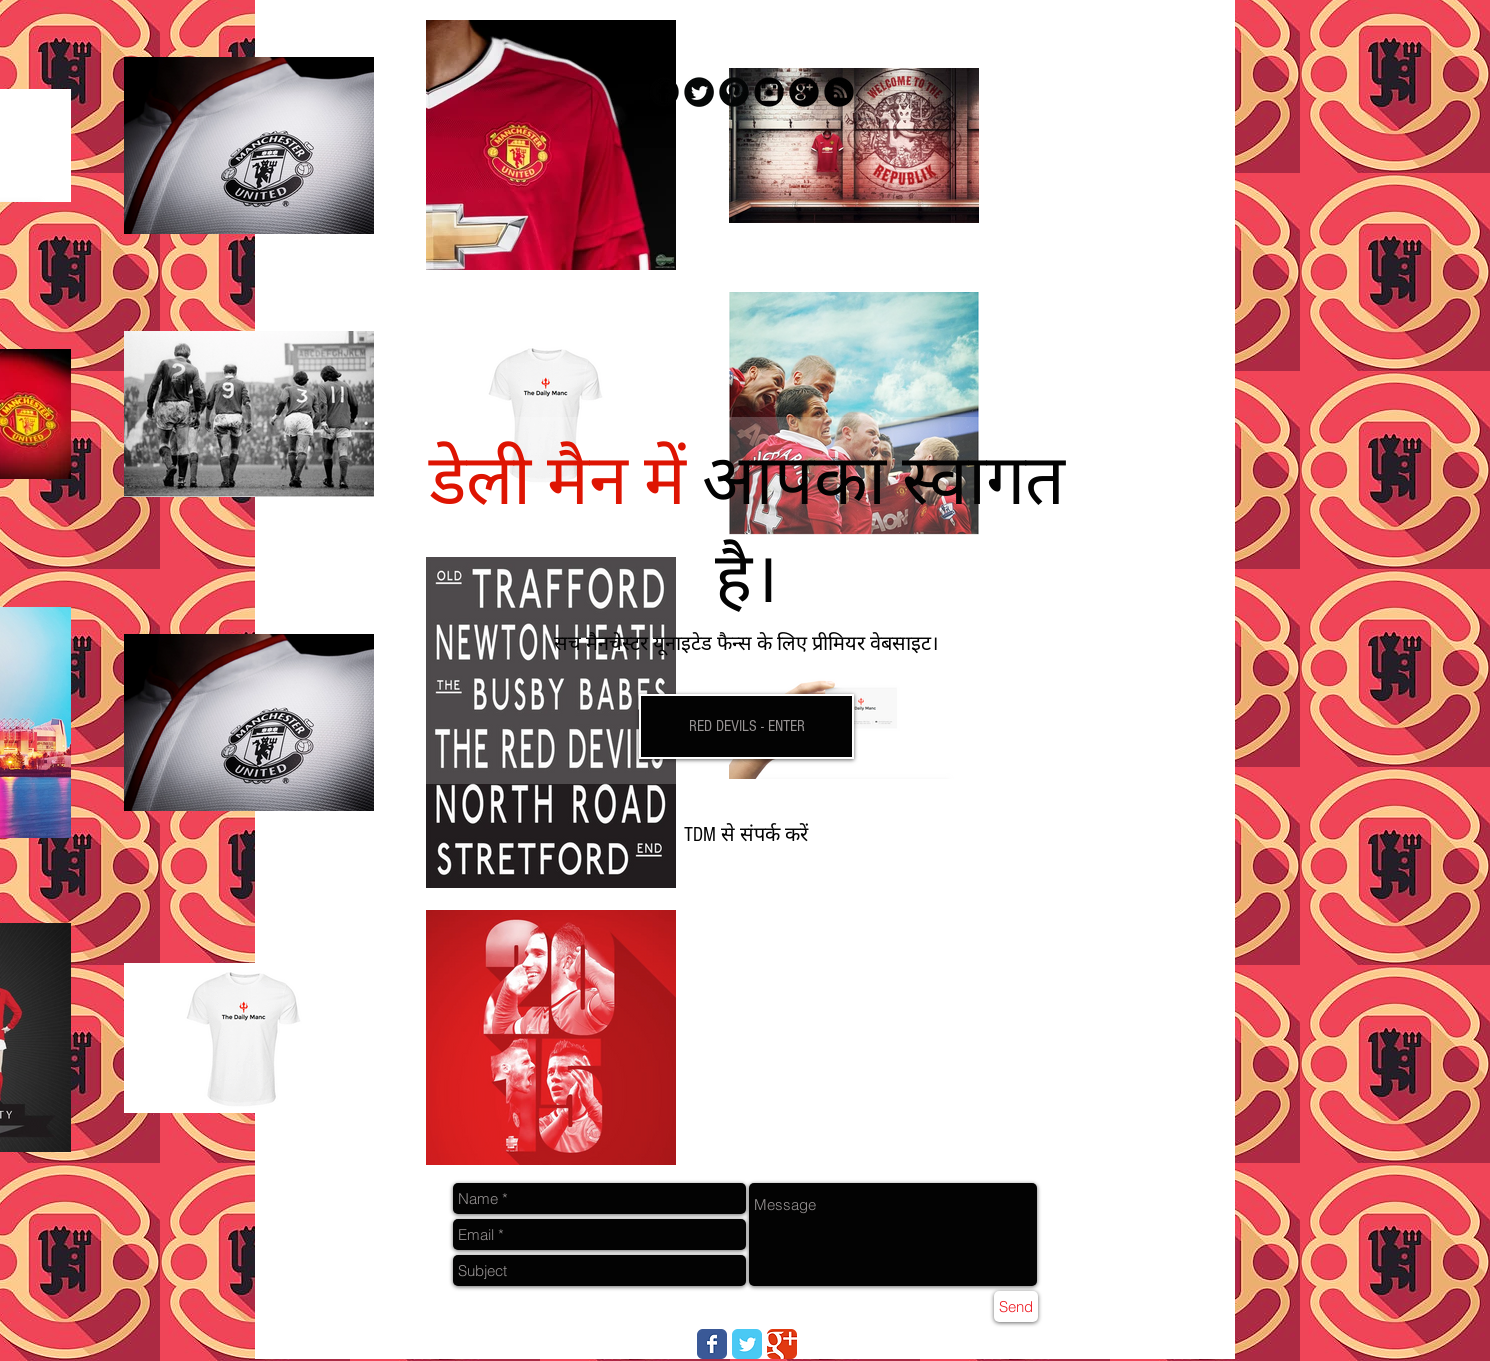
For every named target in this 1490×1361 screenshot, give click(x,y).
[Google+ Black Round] (804, 92)
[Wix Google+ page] (782, 1344)
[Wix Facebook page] (712, 1344)
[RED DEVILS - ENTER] (746, 726)
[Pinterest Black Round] (734, 92)
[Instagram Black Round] (769, 92)
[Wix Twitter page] (747, 1344)
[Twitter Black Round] (699, 92)
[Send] (1016, 1306)
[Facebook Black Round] (664, 92)
